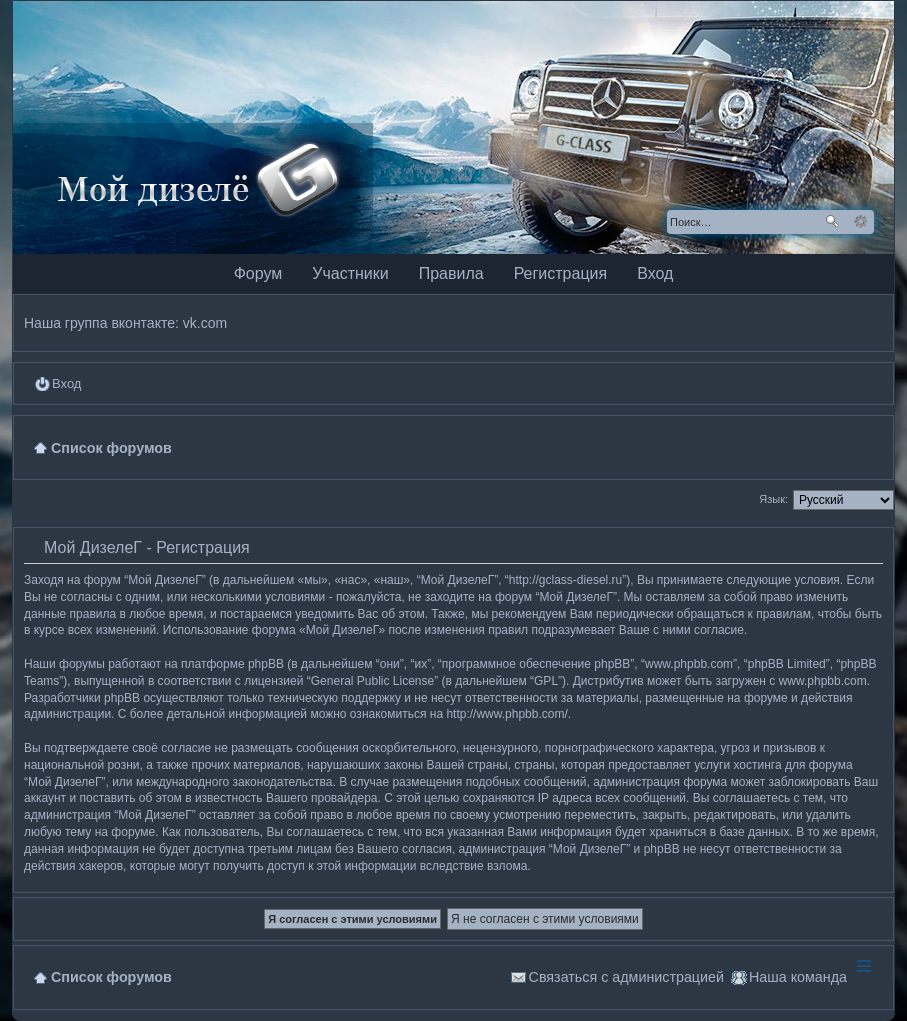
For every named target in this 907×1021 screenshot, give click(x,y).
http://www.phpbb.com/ (506, 714)
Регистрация (561, 273)
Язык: (773, 499)
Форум (258, 273)
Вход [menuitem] (66, 383)
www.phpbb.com (823, 681)
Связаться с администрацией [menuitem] (626, 977)
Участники (350, 273)
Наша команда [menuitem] (798, 977)
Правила (451, 273)
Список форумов (111, 977)
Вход (655, 273)
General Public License (372, 681)
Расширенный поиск (860, 222)
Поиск (832, 222)
